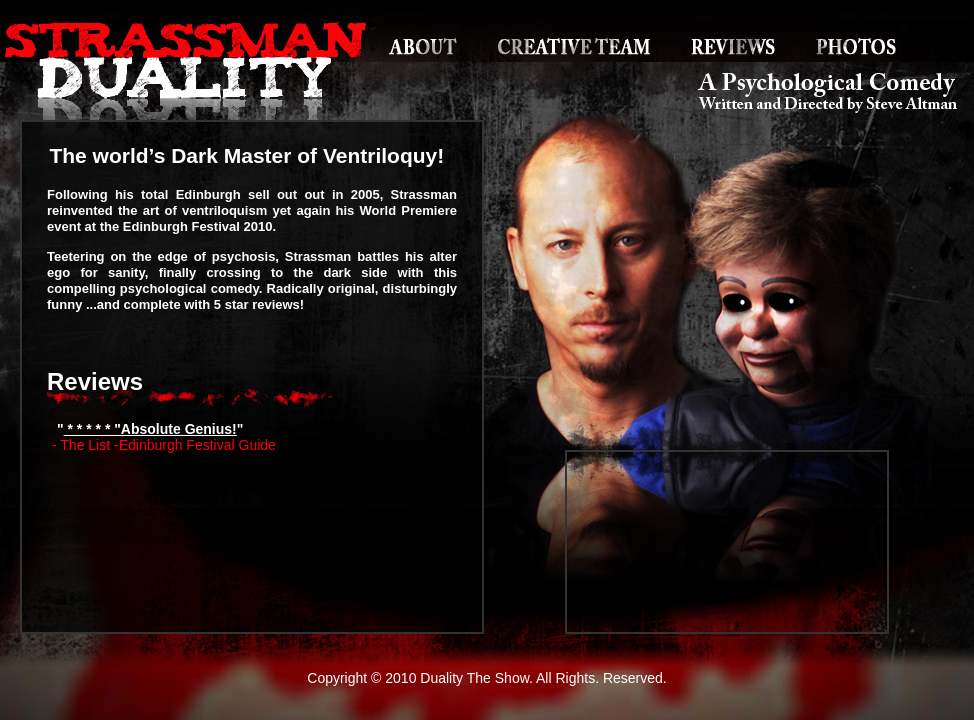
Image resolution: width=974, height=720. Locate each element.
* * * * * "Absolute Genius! (150, 429)
